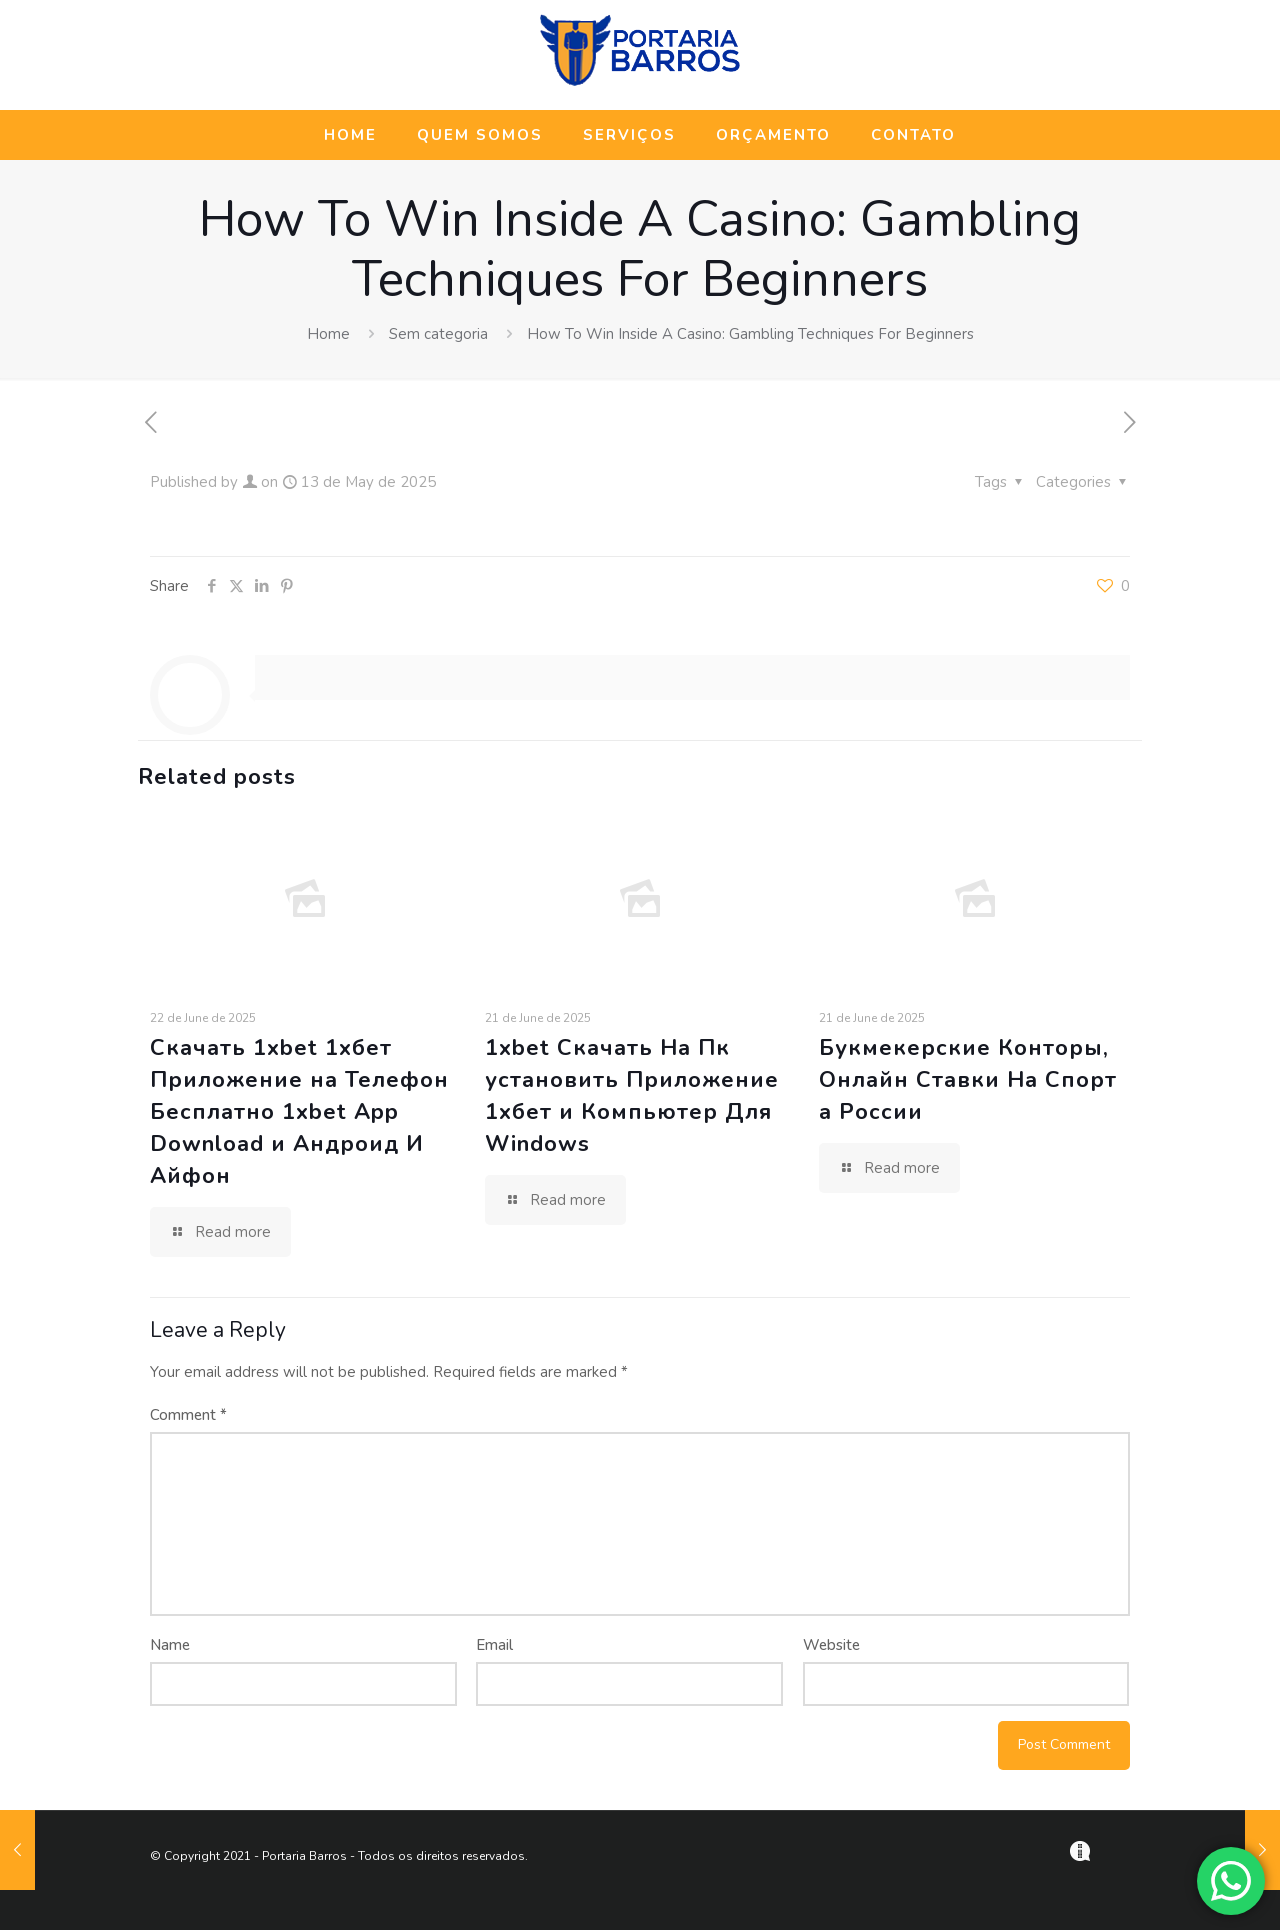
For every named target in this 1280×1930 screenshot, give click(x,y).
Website (831, 1645)
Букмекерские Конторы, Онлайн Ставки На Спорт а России (968, 1080)
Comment (188, 1415)
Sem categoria (438, 334)
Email (494, 1645)
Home (328, 334)
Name (170, 1645)
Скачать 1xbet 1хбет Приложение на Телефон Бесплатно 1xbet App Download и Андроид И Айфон (299, 1112)
